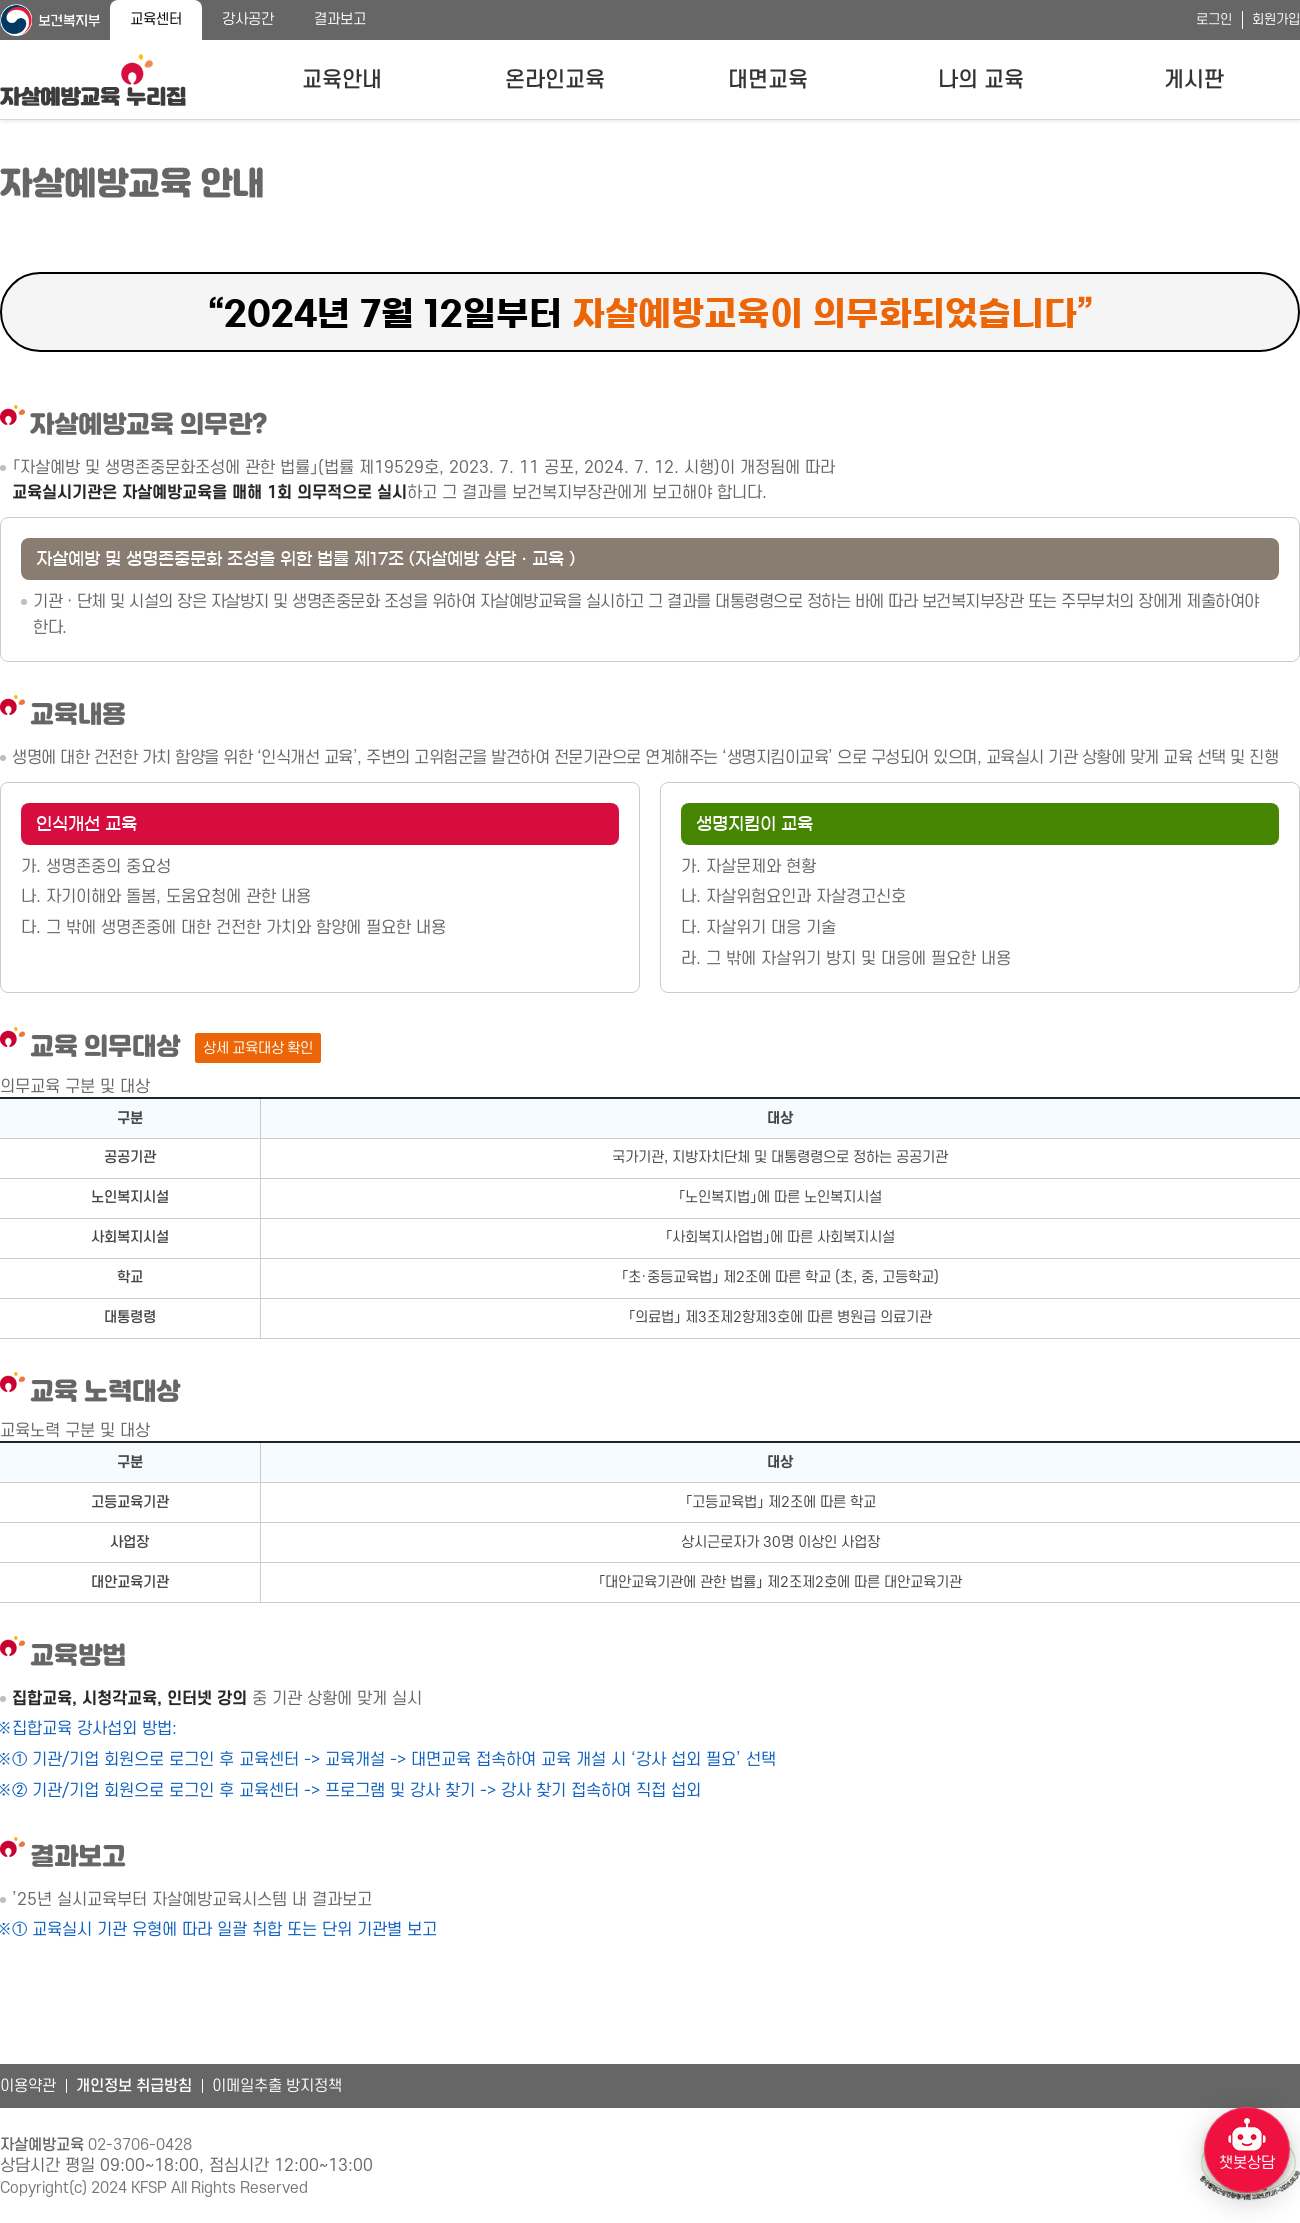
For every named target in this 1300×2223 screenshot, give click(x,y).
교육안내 (342, 80)
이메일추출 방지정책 (277, 2086)
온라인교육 (555, 80)
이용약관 (28, 2086)
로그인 (1214, 19)
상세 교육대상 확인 (258, 1048)
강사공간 (248, 19)
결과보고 (340, 19)
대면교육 (768, 80)
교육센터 (156, 19)
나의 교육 (981, 80)
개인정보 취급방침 (134, 2086)
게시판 (1194, 80)
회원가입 (1276, 19)
